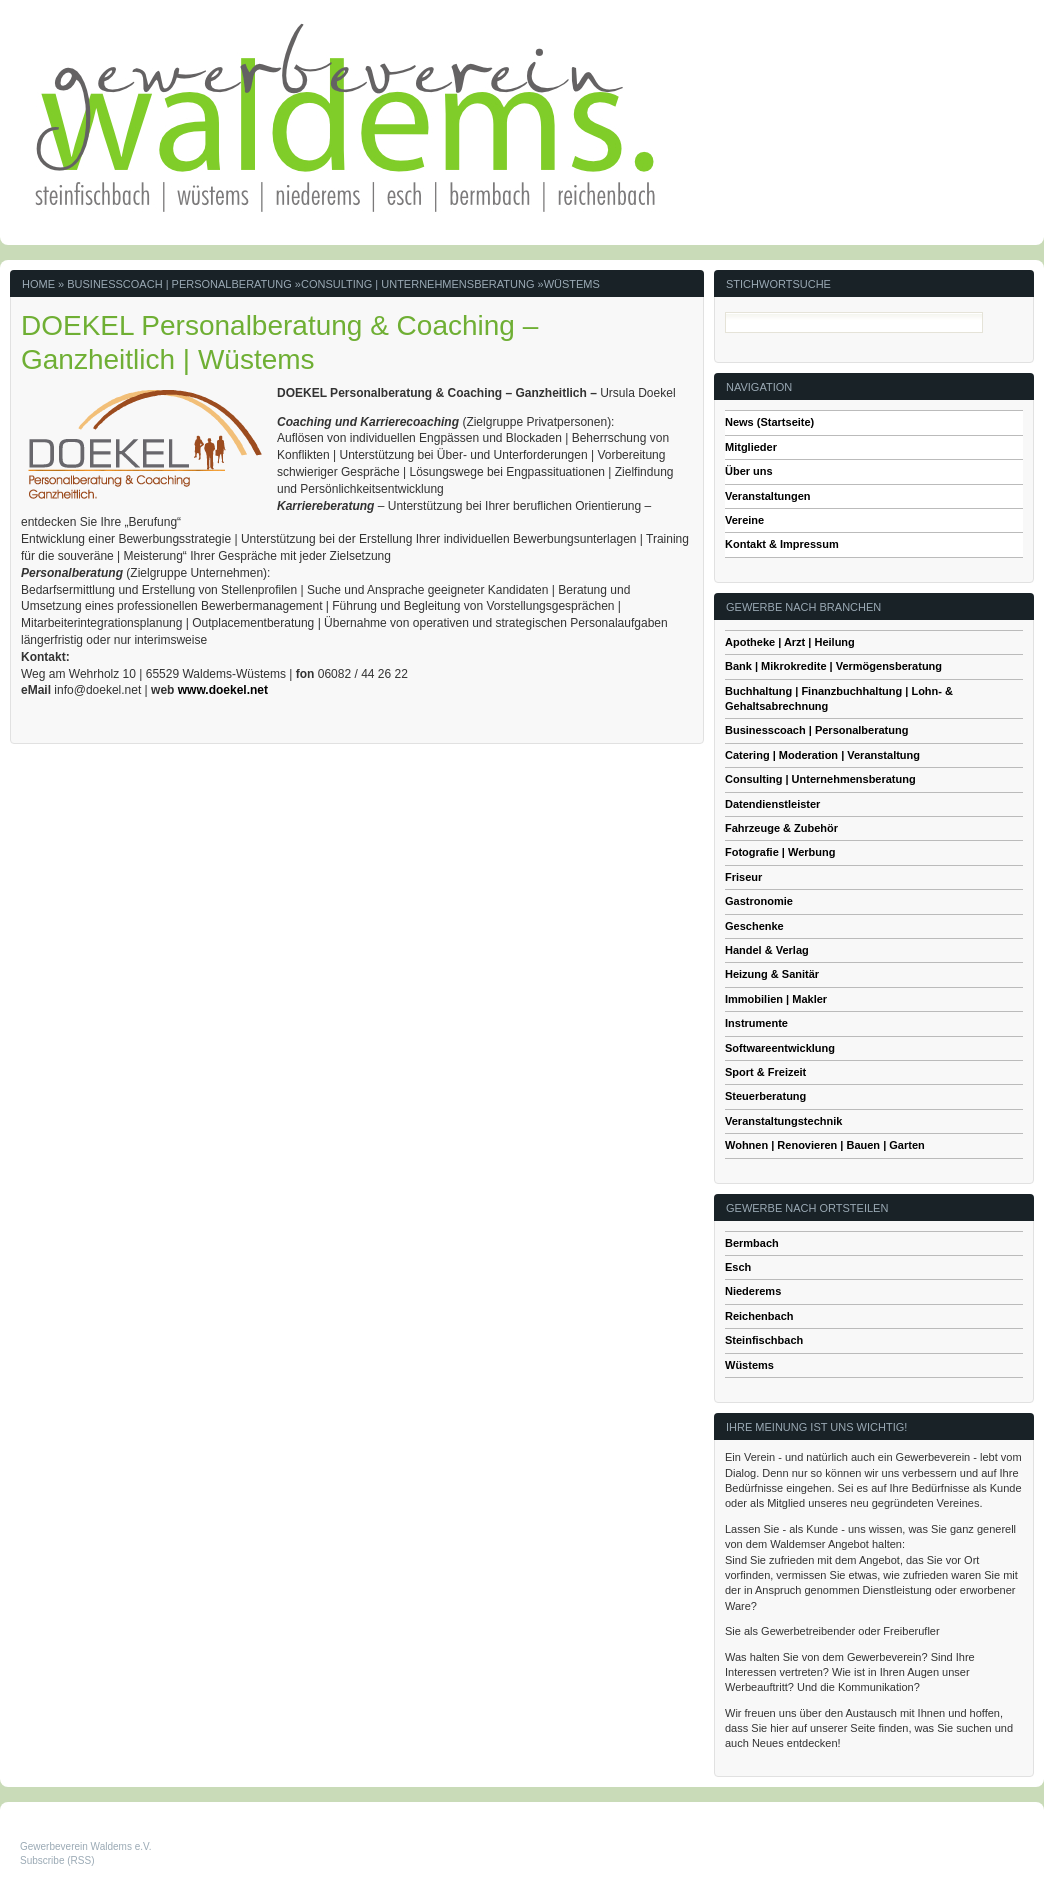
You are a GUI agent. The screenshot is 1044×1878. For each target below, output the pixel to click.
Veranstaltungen (768, 496)
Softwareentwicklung (780, 1048)
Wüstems (572, 284)
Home (38, 284)
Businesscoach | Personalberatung (179, 284)
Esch (738, 1267)
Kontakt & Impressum (782, 544)
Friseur (743, 877)
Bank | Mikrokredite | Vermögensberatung (833, 666)
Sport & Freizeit (765, 1072)
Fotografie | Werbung (780, 852)
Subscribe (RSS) (57, 1860)
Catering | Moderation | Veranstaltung (822, 755)
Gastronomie (759, 901)
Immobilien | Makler (776, 999)
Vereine (744, 520)
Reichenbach (759, 1316)
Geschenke (754, 926)
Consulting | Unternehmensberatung (417, 284)
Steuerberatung (765, 1096)
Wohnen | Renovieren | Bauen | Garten (825, 1145)
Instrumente (756, 1023)
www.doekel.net (223, 690)
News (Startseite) (769, 422)
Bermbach (752, 1243)
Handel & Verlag (767, 950)
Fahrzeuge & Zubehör (781, 828)
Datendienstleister (772, 804)
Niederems (753, 1291)
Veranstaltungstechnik (783, 1121)
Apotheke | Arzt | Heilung (790, 642)
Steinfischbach (764, 1340)
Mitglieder (751, 447)
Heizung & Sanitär (772, 974)
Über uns (749, 471)
